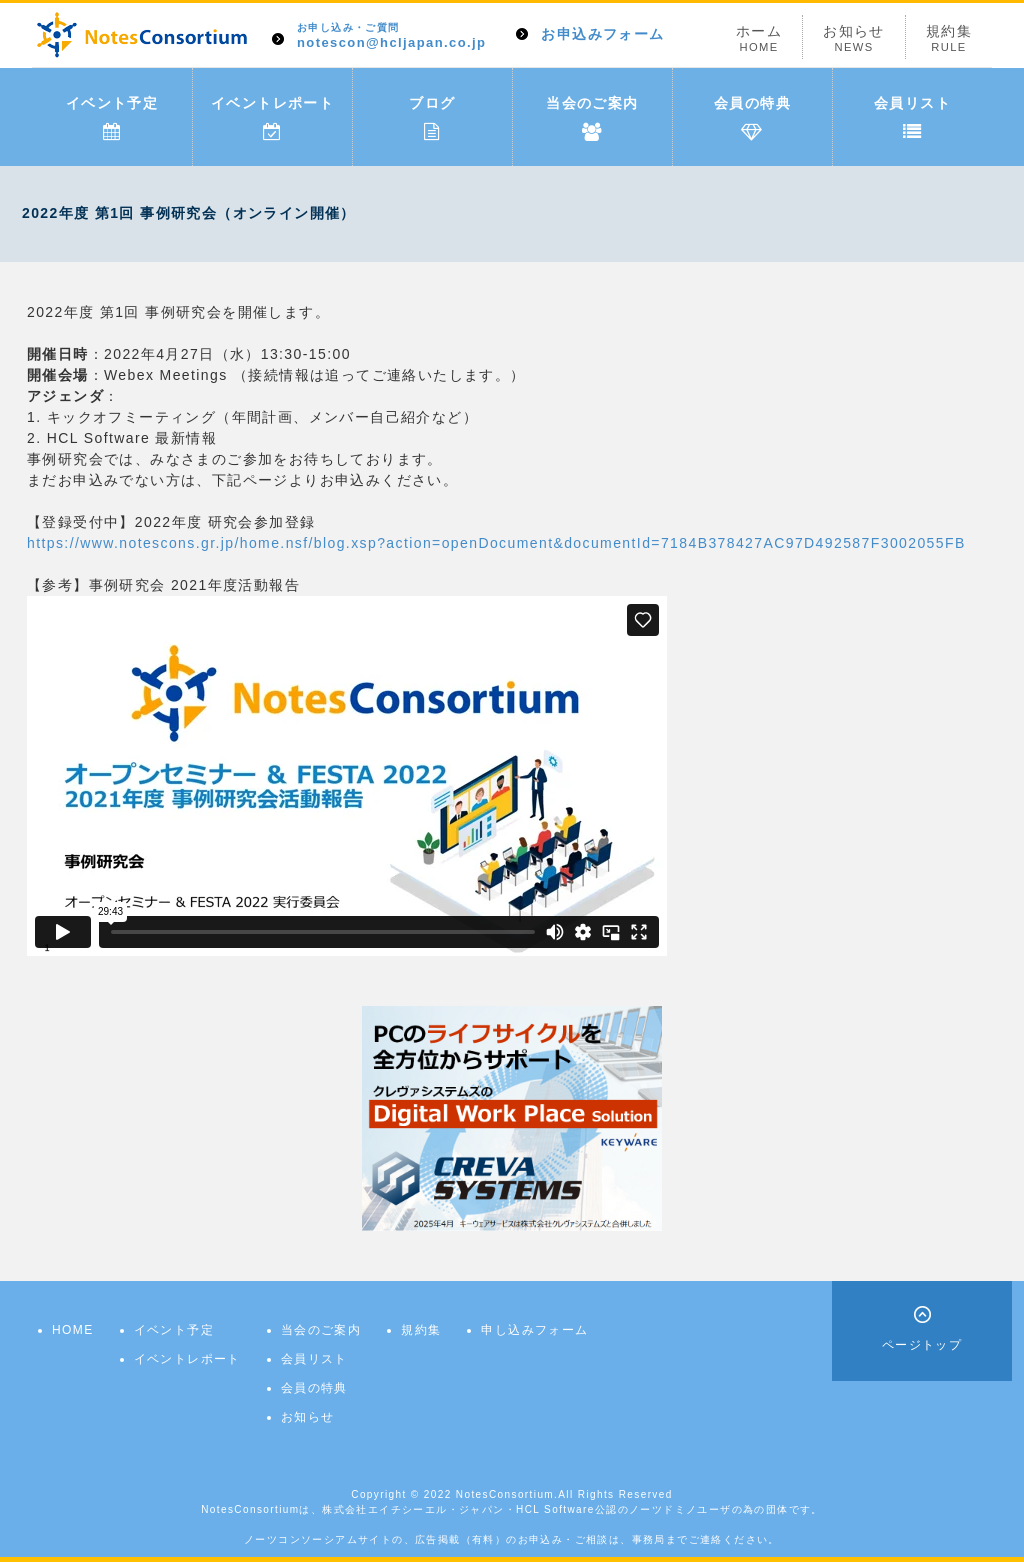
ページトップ (922, 1345)
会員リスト (912, 118)
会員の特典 (752, 118)
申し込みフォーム (534, 1330)
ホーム (759, 38)
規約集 (949, 38)
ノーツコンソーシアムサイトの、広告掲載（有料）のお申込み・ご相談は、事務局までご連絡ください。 (512, 1539)
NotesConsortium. (507, 1494)
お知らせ (854, 38)
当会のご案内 (592, 118)
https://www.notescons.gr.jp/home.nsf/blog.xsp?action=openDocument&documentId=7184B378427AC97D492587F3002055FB (496, 543)
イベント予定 (112, 118)
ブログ (432, 118)
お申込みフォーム (602, 34)
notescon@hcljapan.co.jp (391, 36)
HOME (73, 1330)
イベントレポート (272, 118)
